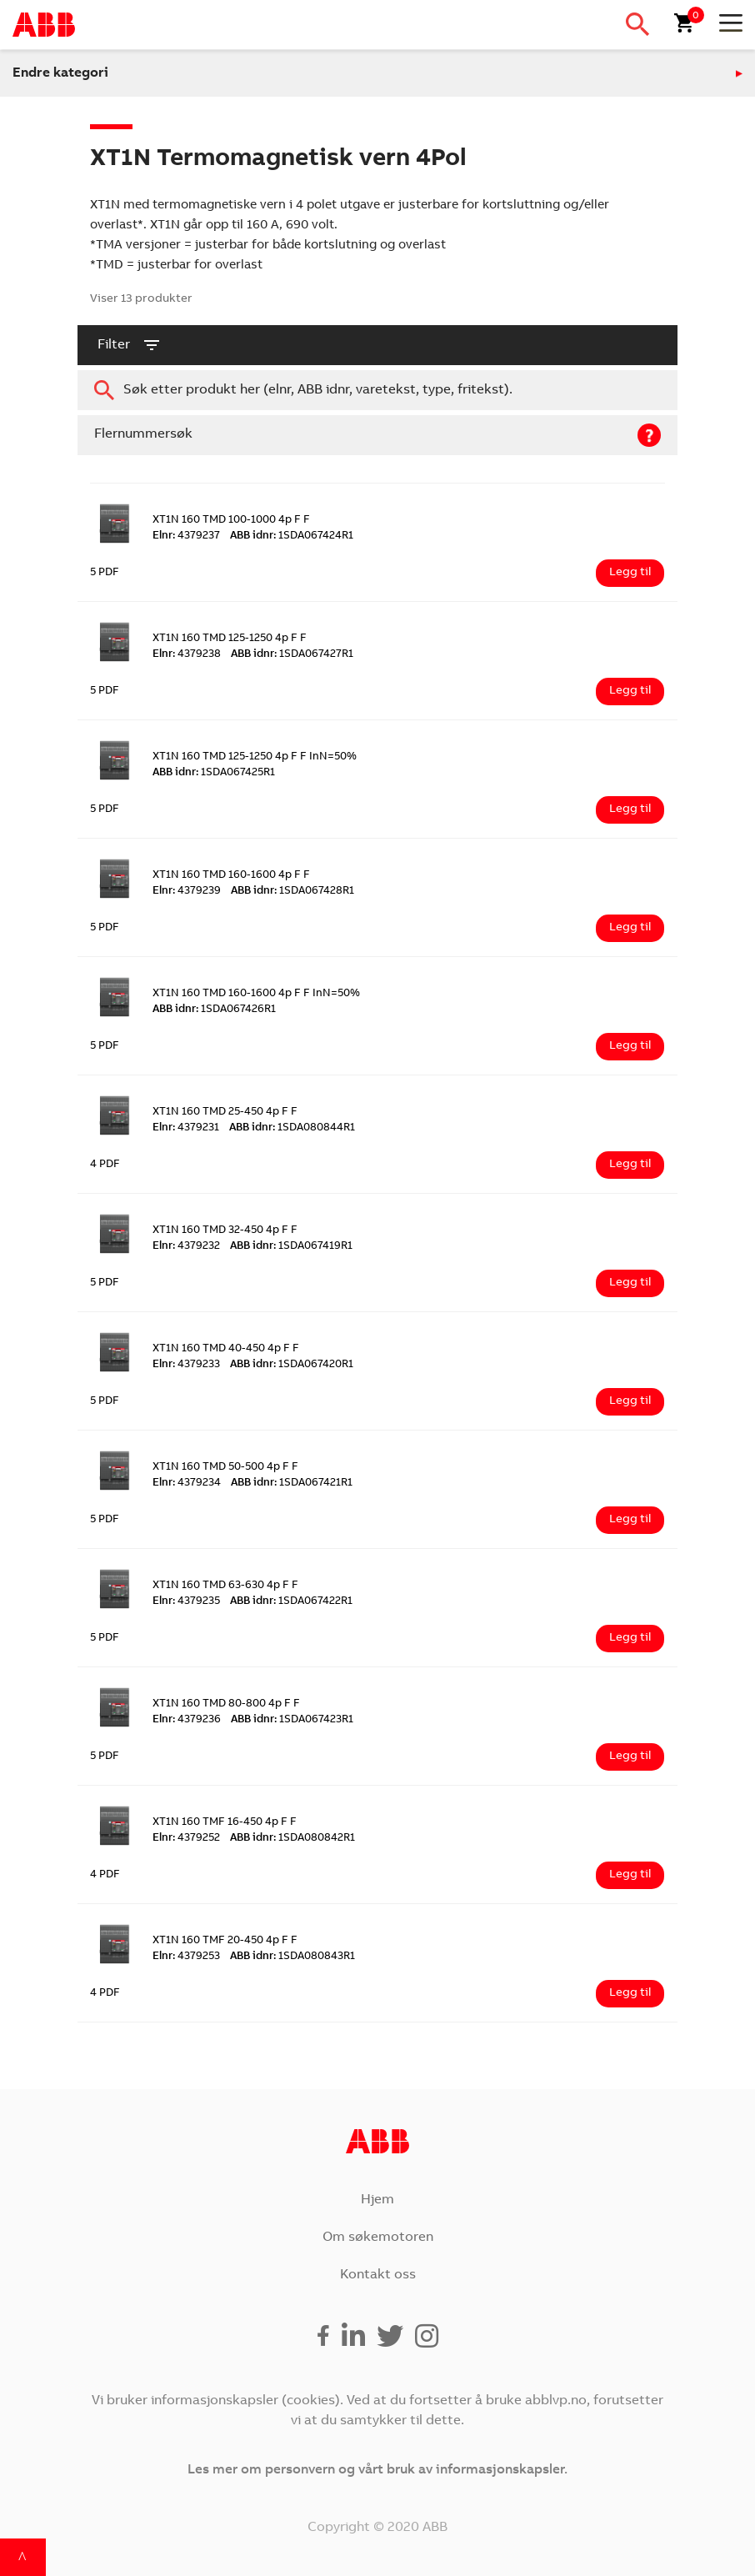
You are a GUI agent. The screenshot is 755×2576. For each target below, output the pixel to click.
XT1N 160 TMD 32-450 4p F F (225, 1230)
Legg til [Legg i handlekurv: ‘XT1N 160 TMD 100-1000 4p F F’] (630, 573)
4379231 (185, 1128)
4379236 (186, 1720)
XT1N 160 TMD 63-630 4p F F (225, 1586)
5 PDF (104, 573)
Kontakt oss (378, 2275)
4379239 (186, 891)
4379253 (186, 1957)
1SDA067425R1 (213, 773)
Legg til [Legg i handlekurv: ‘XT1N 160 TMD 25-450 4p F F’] (630, 1164)
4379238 (186, 654)
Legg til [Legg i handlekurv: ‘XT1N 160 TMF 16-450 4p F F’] (630, 1875)
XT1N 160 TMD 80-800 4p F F (226, 1704)
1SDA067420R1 (291, 1365)
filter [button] (130, 345)
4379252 (186, 1838)
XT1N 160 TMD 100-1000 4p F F (231, 520)
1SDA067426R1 (214, 1010)
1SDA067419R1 (291, 1246)
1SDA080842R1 (292, 1838)
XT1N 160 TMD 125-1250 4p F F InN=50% (254, 757)
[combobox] (378, 390)
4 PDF (105, 1165)
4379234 (186, 1483)
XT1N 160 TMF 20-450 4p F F (225, 1941)
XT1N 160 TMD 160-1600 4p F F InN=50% (256, 994)
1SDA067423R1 (292, 1720)
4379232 (186, 1246)
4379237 (186, 536)
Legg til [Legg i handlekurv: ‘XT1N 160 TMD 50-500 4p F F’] (630, 1520)
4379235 (186, 1601)
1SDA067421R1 (291, 1483)
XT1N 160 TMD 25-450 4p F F (225, 1112)
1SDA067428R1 (292, 891)
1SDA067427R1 (292, 654)
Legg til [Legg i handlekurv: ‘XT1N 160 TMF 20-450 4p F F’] (630, 1993)
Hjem (377, 2200)
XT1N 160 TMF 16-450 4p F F (224, 1822)
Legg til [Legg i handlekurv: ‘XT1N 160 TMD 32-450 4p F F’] (630, 1283)
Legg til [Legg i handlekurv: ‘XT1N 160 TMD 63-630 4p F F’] (630, 1638)
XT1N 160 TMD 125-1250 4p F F (229, 639)
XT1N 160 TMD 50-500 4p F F (225, 1467)
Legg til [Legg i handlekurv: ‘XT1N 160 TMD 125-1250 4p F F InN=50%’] (630, 809)
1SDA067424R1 (291, 536)
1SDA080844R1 (292, 1128)
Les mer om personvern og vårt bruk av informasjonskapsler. (378, 2470)
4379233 (186, 1365)
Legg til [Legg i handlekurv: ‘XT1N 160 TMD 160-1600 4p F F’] (630, 928)
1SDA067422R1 (291, 1601)
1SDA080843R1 (292, 1957)
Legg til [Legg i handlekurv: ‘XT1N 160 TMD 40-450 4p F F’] (630, 1401)
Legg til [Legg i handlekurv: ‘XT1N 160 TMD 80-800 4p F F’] (630, 1756)
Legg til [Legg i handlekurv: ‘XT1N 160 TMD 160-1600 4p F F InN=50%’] (630, 1046)
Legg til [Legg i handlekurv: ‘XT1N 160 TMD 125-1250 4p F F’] (630, 691)
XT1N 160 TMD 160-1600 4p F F (231, 875)
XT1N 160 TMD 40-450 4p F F (225, 1349)
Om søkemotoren (377, 2237)
